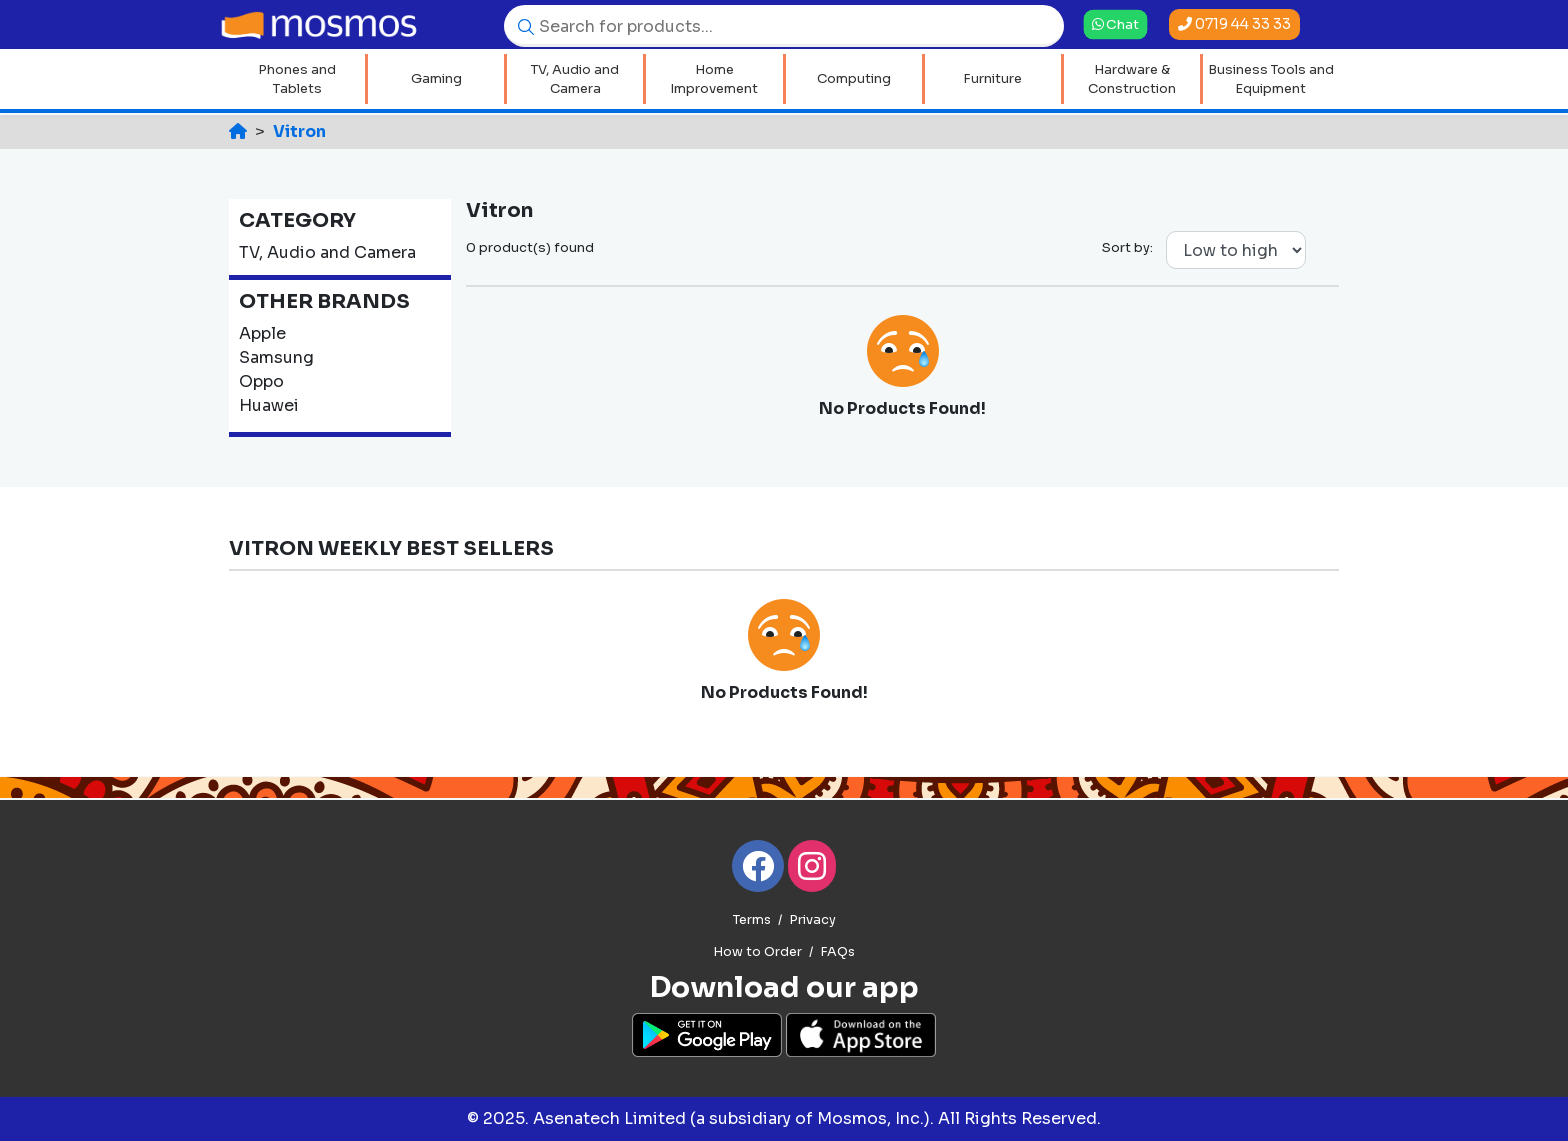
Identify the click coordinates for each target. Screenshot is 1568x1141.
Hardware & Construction (1132, 79)
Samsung (276, 357)
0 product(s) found (530, 247)
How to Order (757, 952)
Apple (262, 333)
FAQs (837, 952)
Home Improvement (714, 79)
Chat (1115, 24)
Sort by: (1127, 247)
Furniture (992, 78)
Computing (854, 78)
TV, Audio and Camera (575, 79)
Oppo (261, 381)
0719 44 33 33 (1234, 24)
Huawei (269, 405)
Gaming (436, 78)
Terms (752, 920)
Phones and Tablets (297, 79)
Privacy (812, 920)
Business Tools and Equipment (1271, 79)
